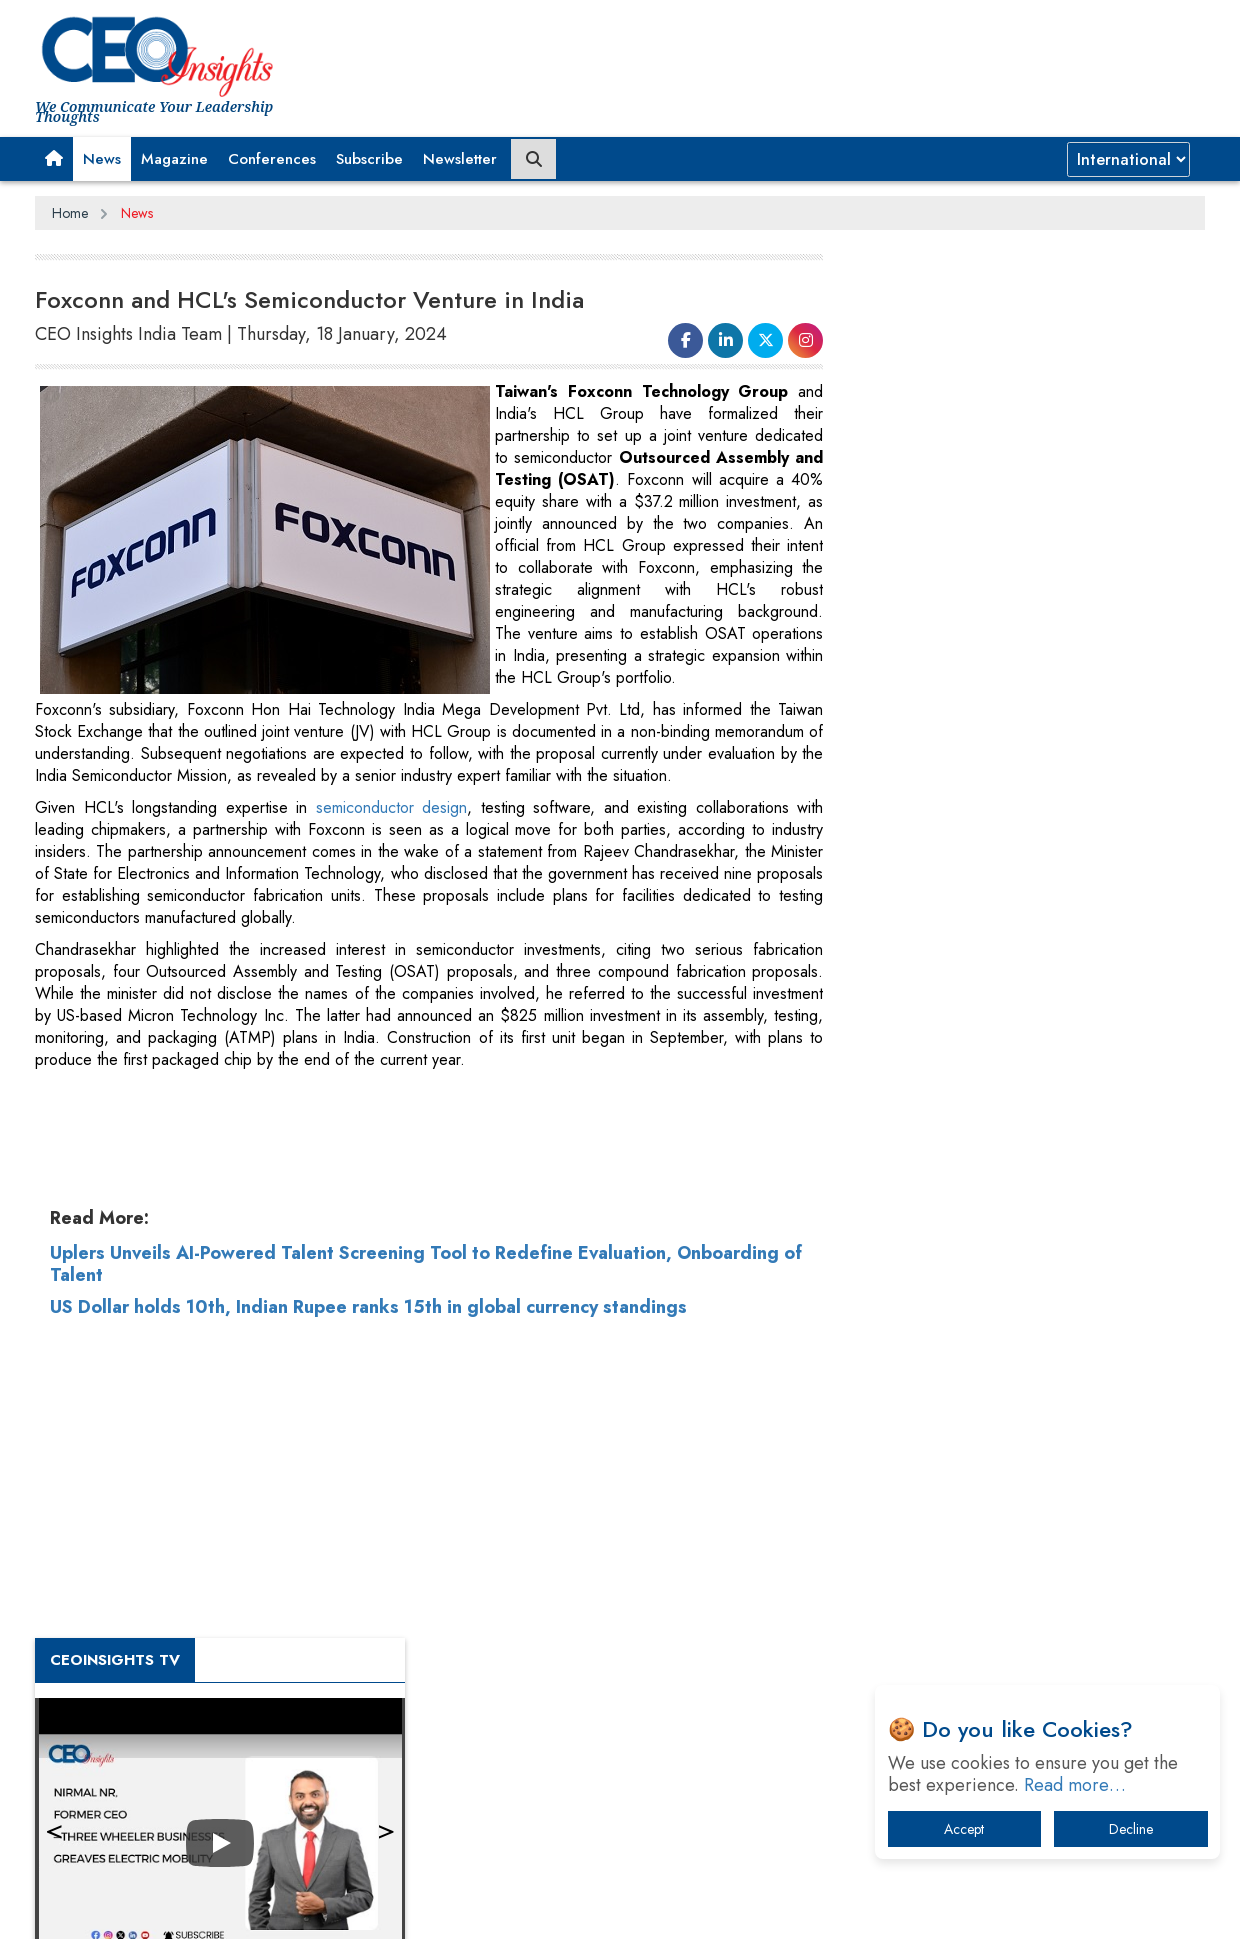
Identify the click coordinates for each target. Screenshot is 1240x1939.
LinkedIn (724, 1907)
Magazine (174, 159)
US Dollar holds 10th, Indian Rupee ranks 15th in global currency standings (368, 1671)
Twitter (776, 1907)
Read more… (1075, 1785)
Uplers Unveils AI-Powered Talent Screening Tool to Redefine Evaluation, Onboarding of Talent (426, 1628)
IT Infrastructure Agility (939, 1130)
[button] (54, 159)
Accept (964, 1829)
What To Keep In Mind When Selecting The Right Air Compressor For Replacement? (1021, 1182)
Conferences (272, 159)
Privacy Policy (277, 1908)
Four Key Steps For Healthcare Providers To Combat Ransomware (1006, 1348)
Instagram (833, 1907)
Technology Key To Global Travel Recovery (1001, 1026)
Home (70, 213)
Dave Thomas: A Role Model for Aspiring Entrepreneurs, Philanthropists (995, 1286)
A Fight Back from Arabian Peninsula (983, 1234)
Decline (1131, 1829)
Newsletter (460, 159)
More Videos (888, 890)
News (102, 159)
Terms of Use (394, 1908)
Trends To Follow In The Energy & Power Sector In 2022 (1026, 1078)
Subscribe (369, 159)
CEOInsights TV (915, 577)
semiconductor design (379, 829)
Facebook (663, 1907)
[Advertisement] (841, 55)
